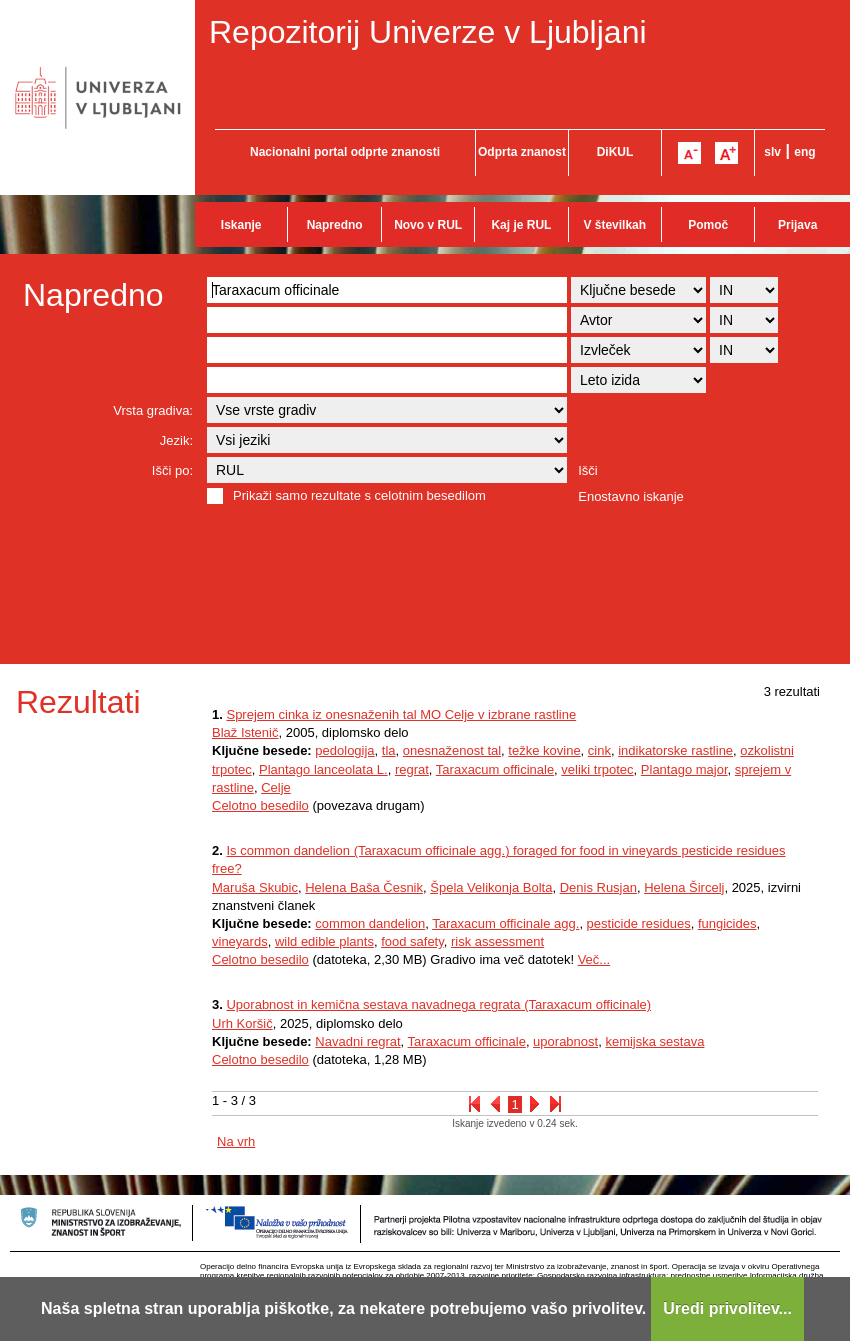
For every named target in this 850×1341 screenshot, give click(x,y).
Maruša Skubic (255, 887)
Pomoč (708, 225)
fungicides (727, 923)
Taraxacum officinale (495, 769)
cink (599, 750)
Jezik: (176, 440)
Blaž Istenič (245, 732)
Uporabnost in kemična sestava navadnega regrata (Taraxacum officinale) (438, 1004)
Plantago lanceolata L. (323, 769)
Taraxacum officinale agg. (505, 923)
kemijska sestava (654, 1041)
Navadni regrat (357, 1041)
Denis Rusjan (598, 887)
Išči (588, 470)
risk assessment (497, 941)
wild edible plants (324, 941)
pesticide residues (639, 923)
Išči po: (172, 470)
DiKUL (615, 152)
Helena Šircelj (684, 887)
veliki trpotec (597, 769)
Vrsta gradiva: (153, 410)
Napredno (335, 225)
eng (804, 152)
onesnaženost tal (452, 750)
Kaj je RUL (521, 225)
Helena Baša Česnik (364, 887)
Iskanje (241, 225)
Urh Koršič (242, 1023)
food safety (412, 941)
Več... (594, 959)
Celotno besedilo (260, 805)
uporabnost (565, 1041)
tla (389, 750)
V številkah (614, 225)
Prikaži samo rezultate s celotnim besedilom (359, 495)
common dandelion (370, 923)
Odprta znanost (522, 152)
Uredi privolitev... (727, 1308)
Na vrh (236, 1141)
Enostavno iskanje (631, 496)
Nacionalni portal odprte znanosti (345, 152)
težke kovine (544, 750)
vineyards (240, 941)
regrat (412, 769)
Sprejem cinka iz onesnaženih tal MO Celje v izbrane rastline (401, 714)
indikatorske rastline (675, 750)
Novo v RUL (428, 225)
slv (772, 152)
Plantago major (684, 769)
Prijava (797, 225)
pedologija (344, 750)
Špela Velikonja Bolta (491, 887)
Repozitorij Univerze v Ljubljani (428, 32)
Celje (276, 787)
